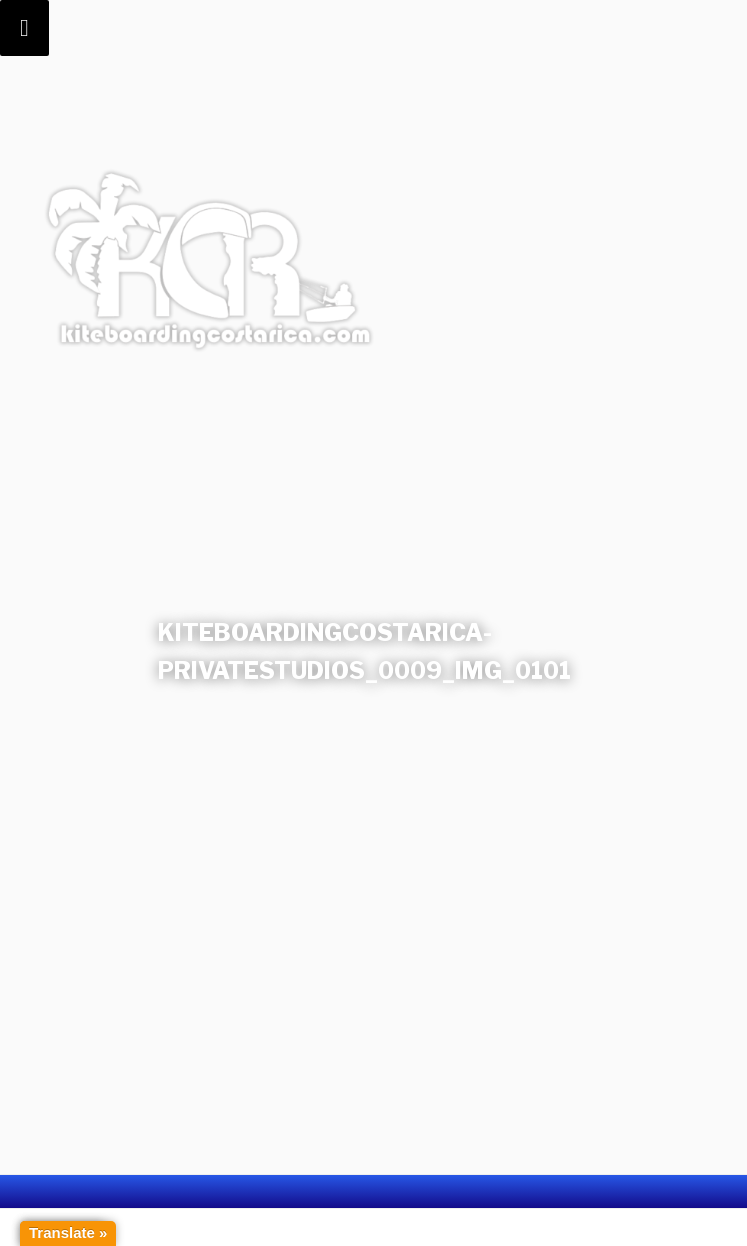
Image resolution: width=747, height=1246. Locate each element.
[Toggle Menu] (24, 28)
